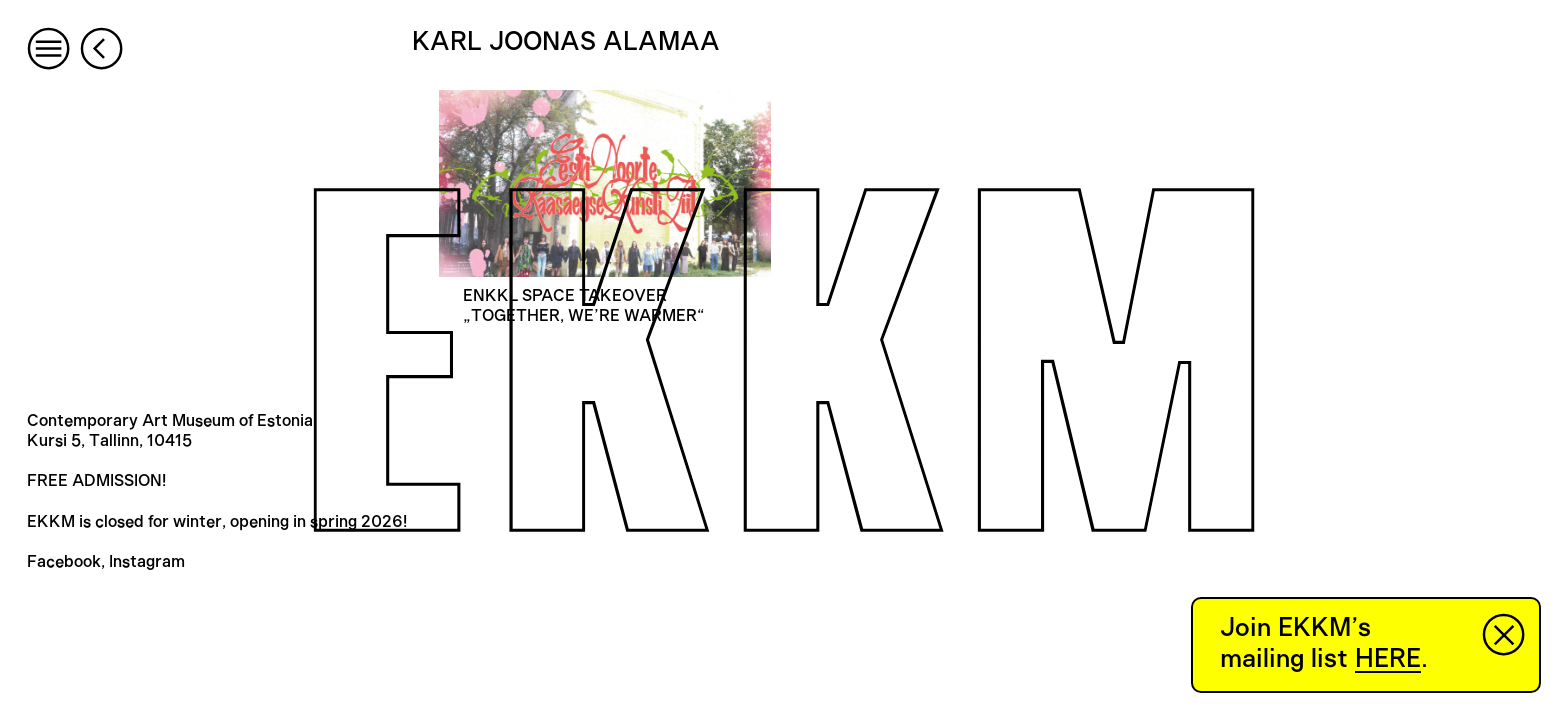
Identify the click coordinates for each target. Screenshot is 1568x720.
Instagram (147, 562)
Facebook (64, 562)
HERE (1388, 659)
